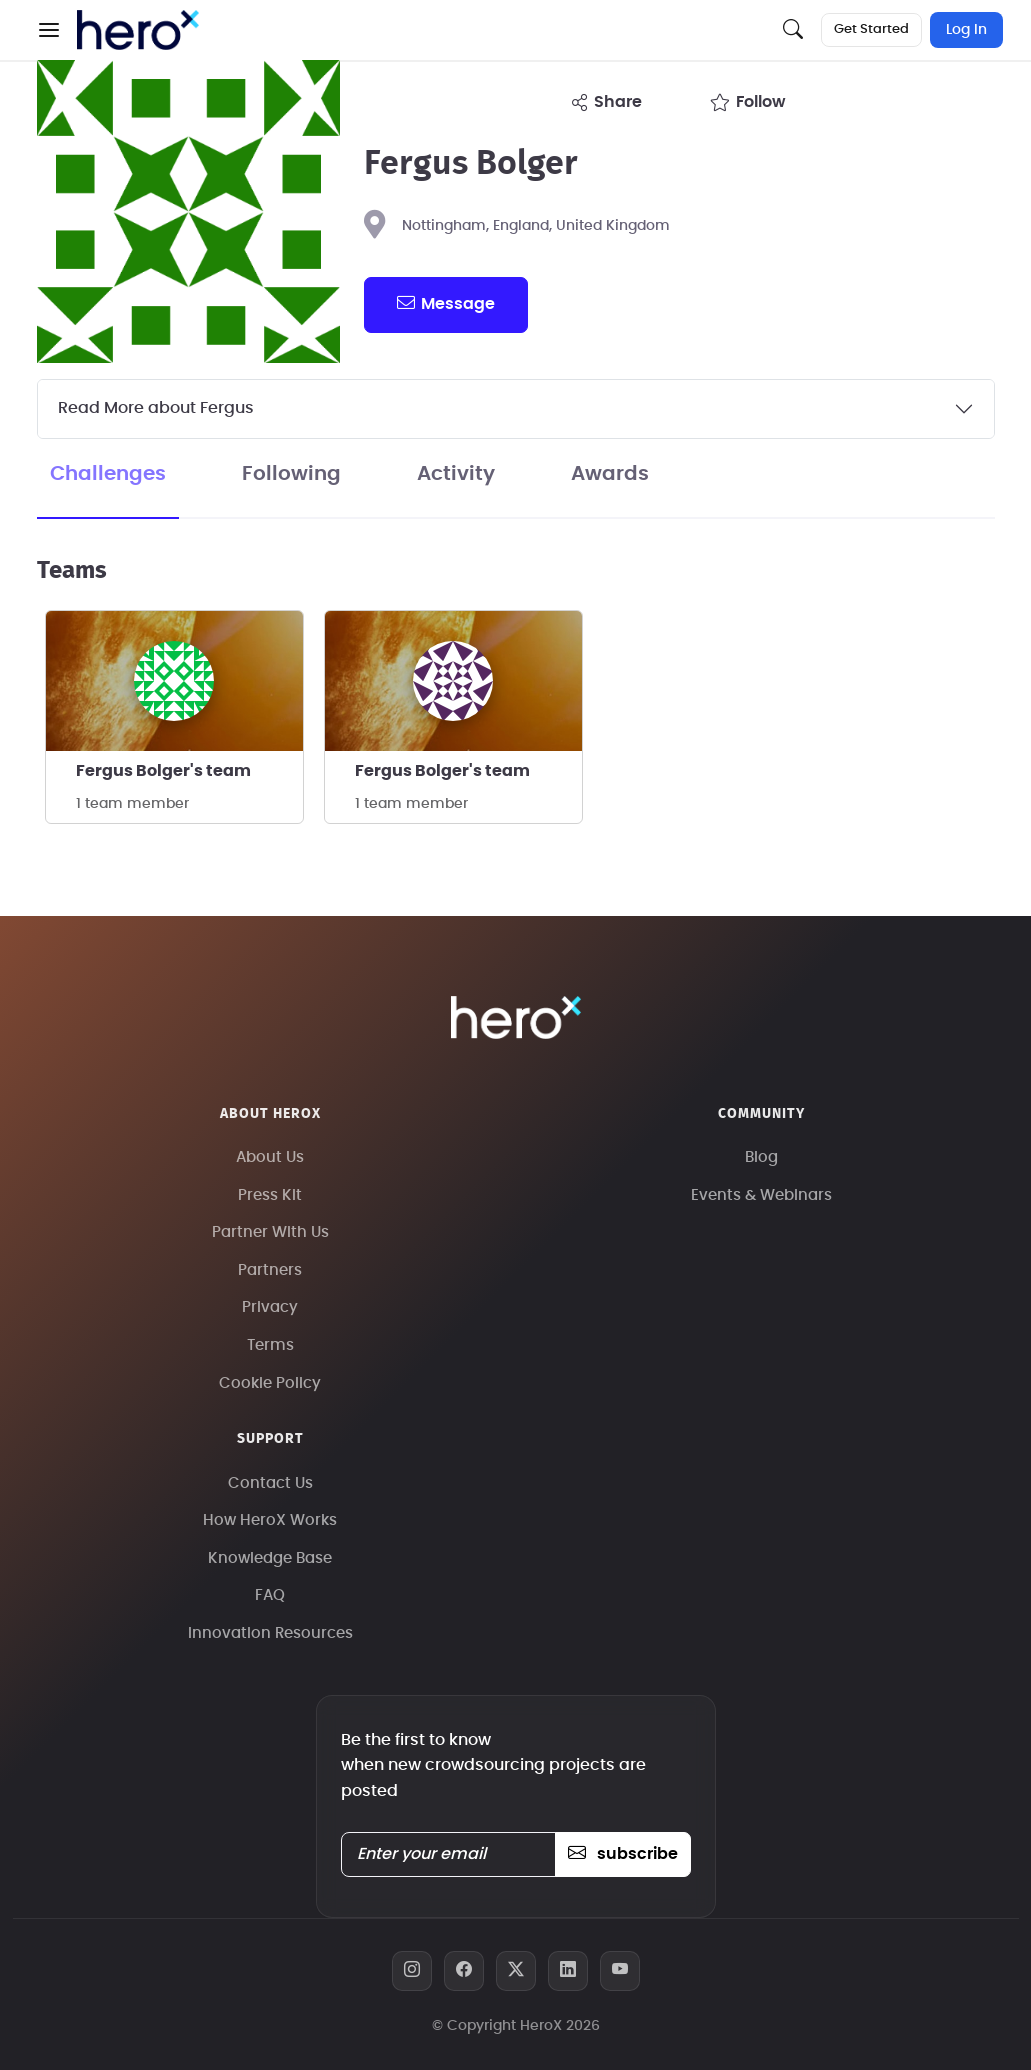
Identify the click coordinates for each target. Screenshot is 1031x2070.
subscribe (622, 1854)
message (446, 303)
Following (291, 474)
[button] (49, 30)
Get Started (871, 29)
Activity (456, 474)
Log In (966, 30)
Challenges (108, 474)
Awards (610, 474)
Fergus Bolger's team (163, 771)
